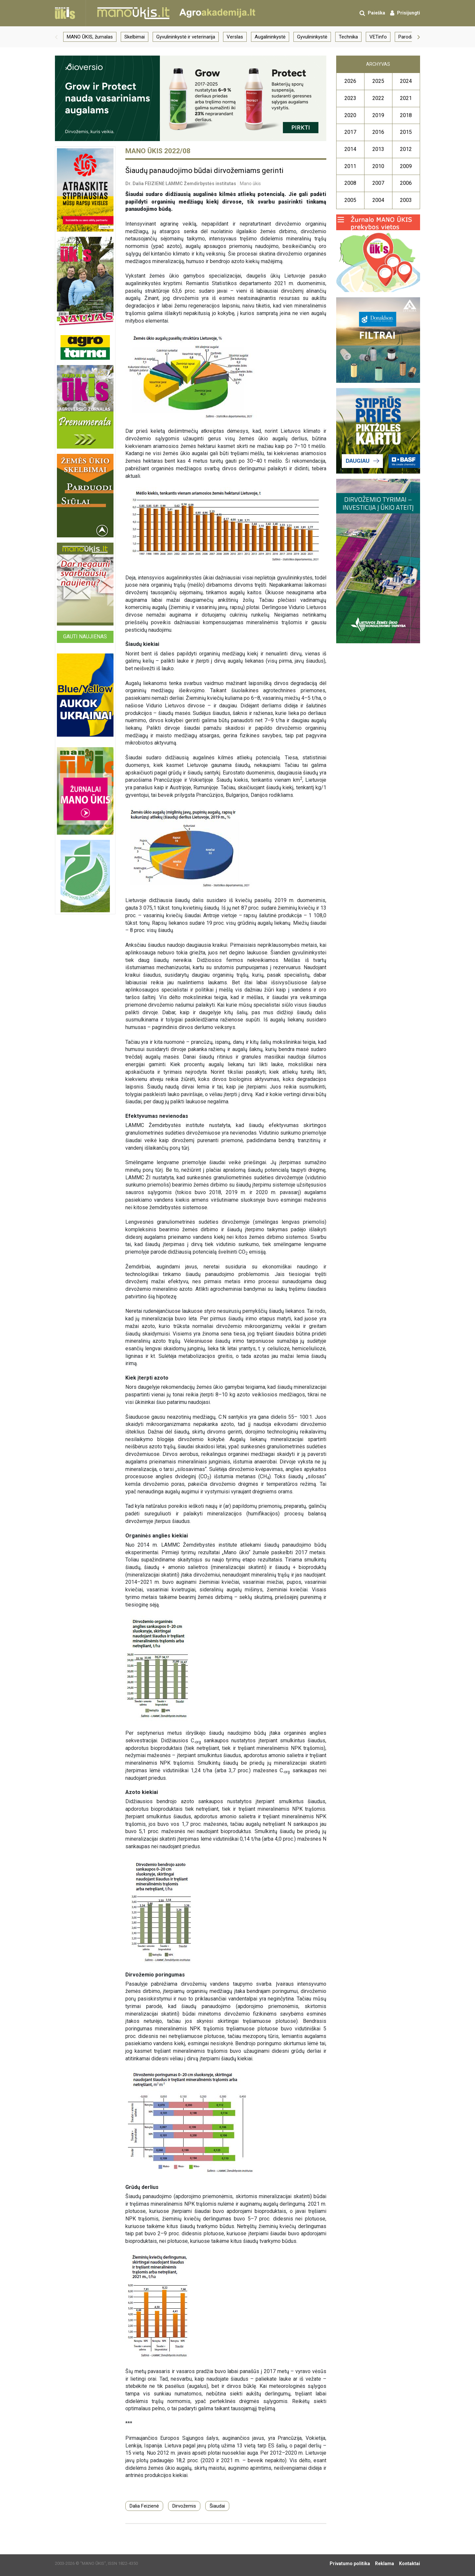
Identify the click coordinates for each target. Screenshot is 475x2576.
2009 (406, 166)
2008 (350, 183)
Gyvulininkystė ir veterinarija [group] (185, 37)
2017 (350, 132)
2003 (406, 200)
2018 (406, 115)
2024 (406, 81)
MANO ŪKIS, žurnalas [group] (90, 37)
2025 (378, 81)
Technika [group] (348, 37)
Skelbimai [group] (134, 37)
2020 (350, 115)
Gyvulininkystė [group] (312, 37)
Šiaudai (217, 2506)
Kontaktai (409, 2563)
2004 (378, 200)
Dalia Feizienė (144, 2506)
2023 (350, 98)
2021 (406, 98)
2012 (406, 149)
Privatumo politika (350, 2563)
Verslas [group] (235, 37)
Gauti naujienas (85, 636)
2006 (406, 183)
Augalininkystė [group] (270, 37)
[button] (56, 37)
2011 (350, 166)
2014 (350, 149)
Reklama (384, 2563)
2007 (378, 183)
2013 (378, 149)
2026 (350, 81)
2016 (378, 132)
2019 (378, 115)
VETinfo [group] (378, 37)
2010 (378, 166)
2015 (406, 132)
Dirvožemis (184, 2506)
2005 (350, 200)
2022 (378, 98)
